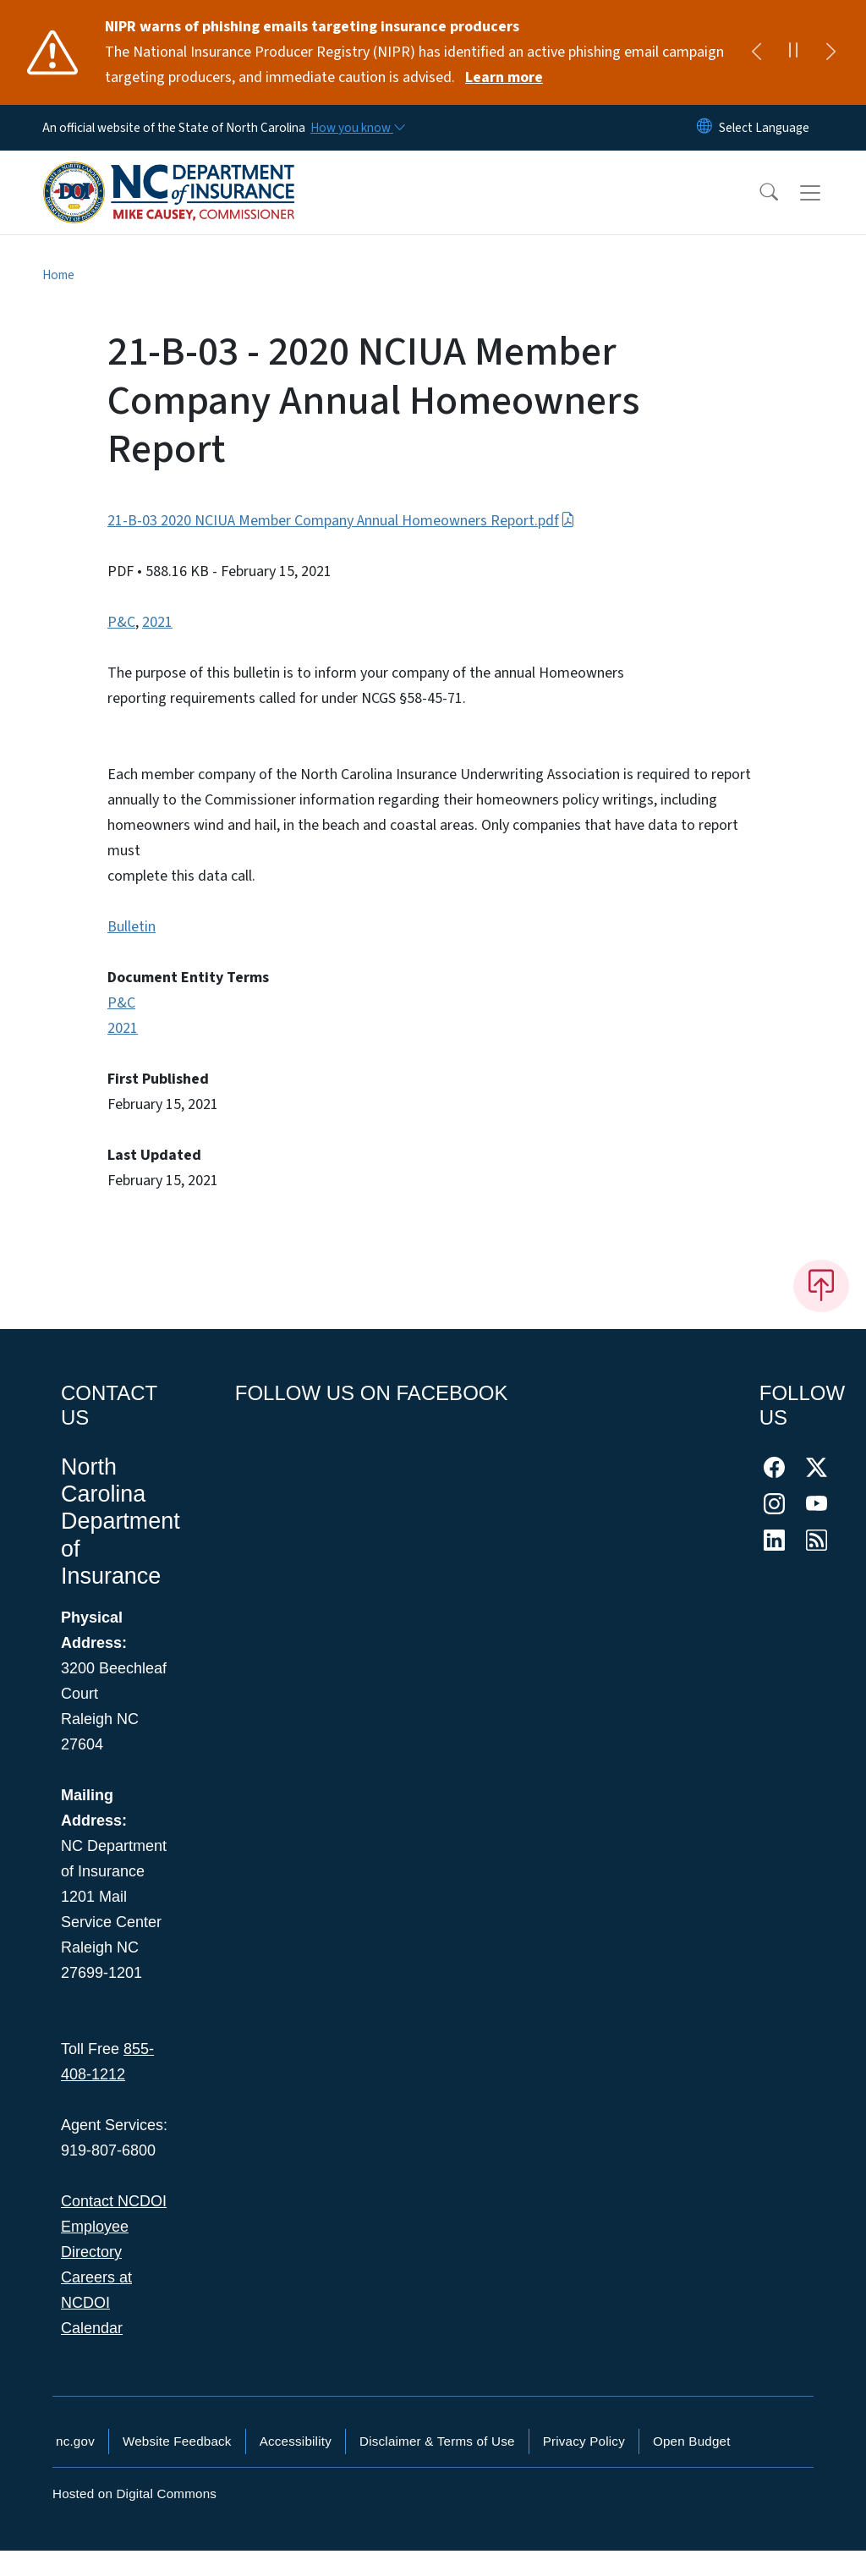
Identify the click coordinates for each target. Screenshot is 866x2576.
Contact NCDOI (114, 2201)
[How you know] (357, 127)
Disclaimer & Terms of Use (437, 2441)
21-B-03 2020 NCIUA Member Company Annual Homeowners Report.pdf (341, 520)
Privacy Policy (584, 2441)
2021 (157, 622)
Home (58, 275)
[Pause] (793, 52)
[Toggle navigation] (826, 193)
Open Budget (692, 2441)
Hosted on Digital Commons (134, 2493)
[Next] (830, 52)
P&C (121, 622)
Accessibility (296, 2441)
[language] (764, 127)
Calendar (92, 2328)
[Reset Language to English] (704, 127)
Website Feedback (177, 2441)
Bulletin (131, 926)
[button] (757, 193)
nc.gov (75, 2441)
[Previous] (756, 52)
